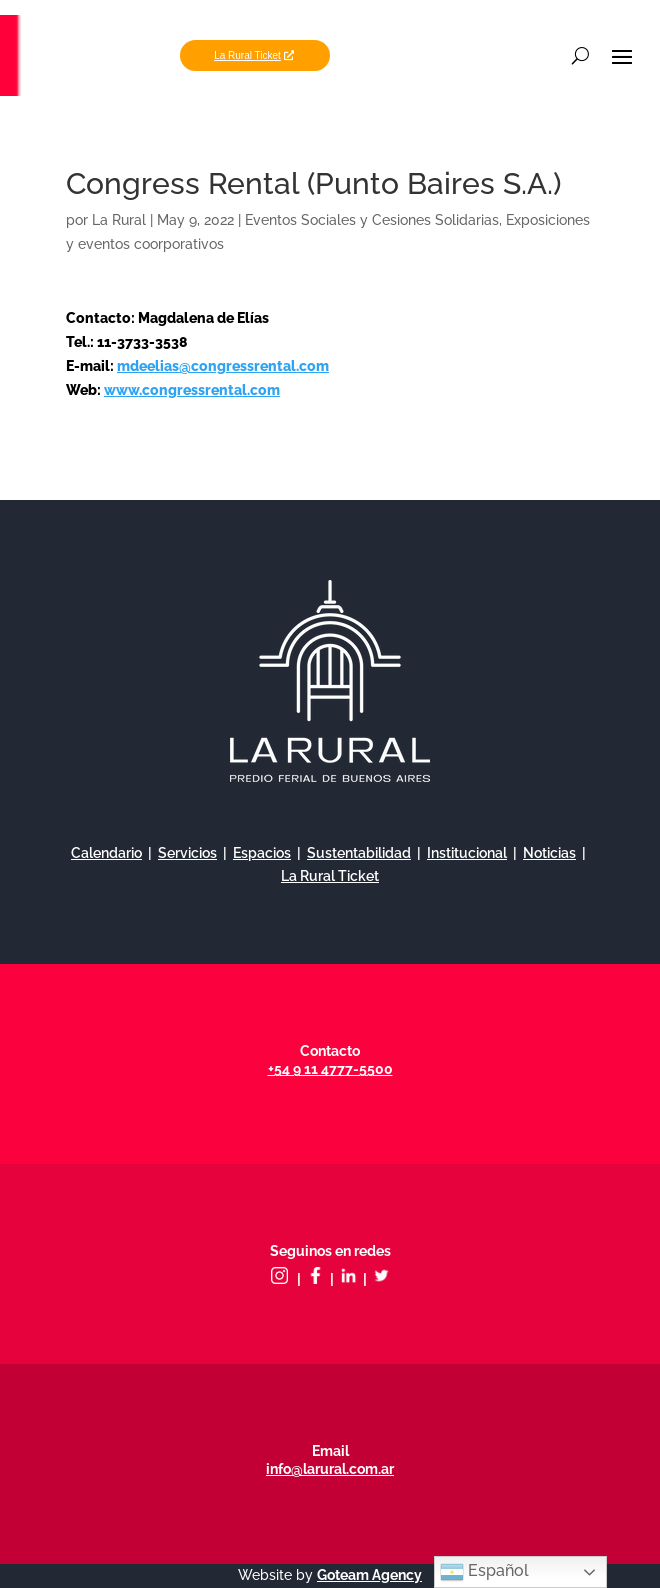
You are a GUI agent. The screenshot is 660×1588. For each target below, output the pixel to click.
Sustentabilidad (359, 853)
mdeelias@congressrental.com (223, 366)
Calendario (106, 853)
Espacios (262, 853)
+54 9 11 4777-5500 (330, 1069)
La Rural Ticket (247, 55)
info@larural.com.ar (330, 1469)
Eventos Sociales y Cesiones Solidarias (372, 220)
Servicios (187, 853)
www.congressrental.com (192, 390)
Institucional (467, 853)
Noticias (549, 853)
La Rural (119, 220)
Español (484, 1572)
